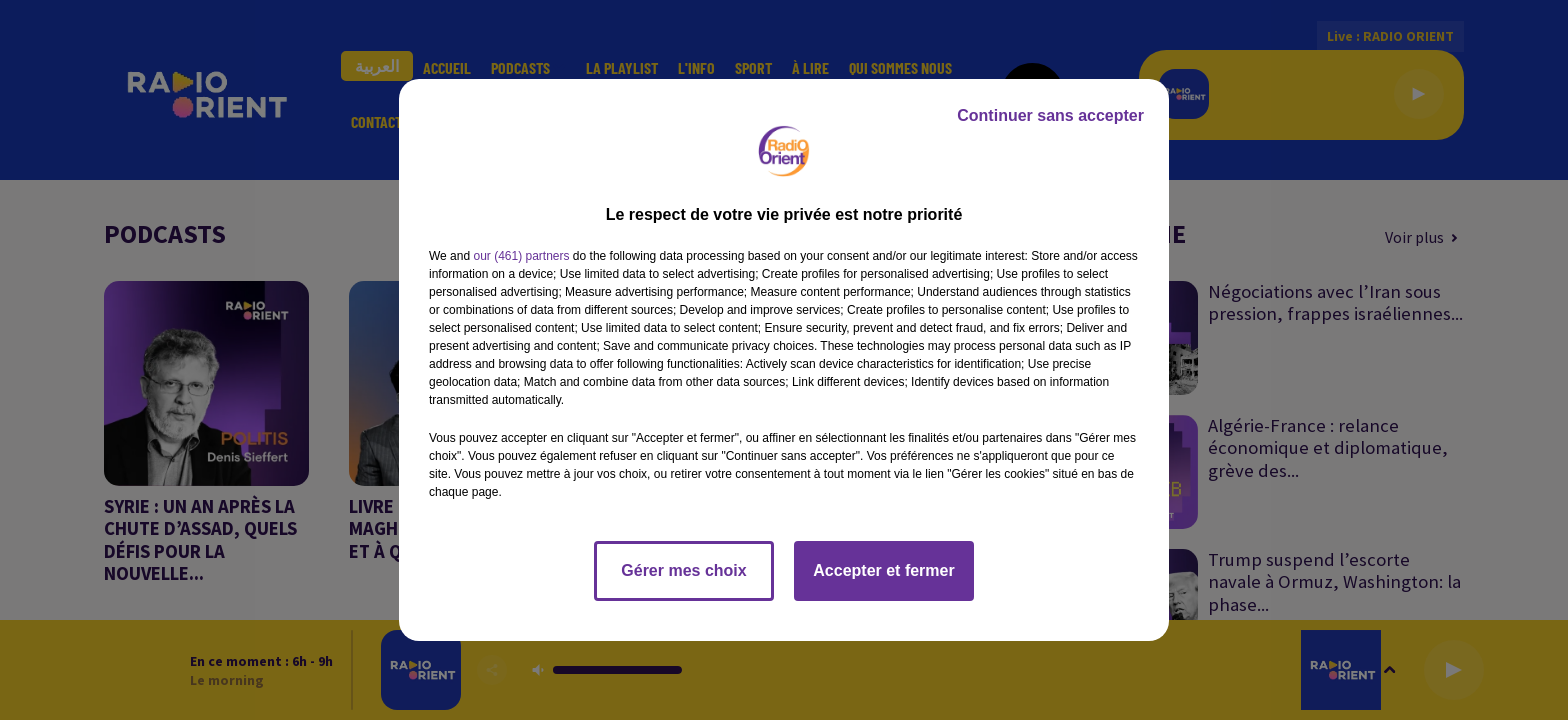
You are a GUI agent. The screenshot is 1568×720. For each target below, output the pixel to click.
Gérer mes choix (683, 570)
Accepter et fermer (883, 570)
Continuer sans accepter (1050, 115)
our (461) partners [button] (521, 256)
